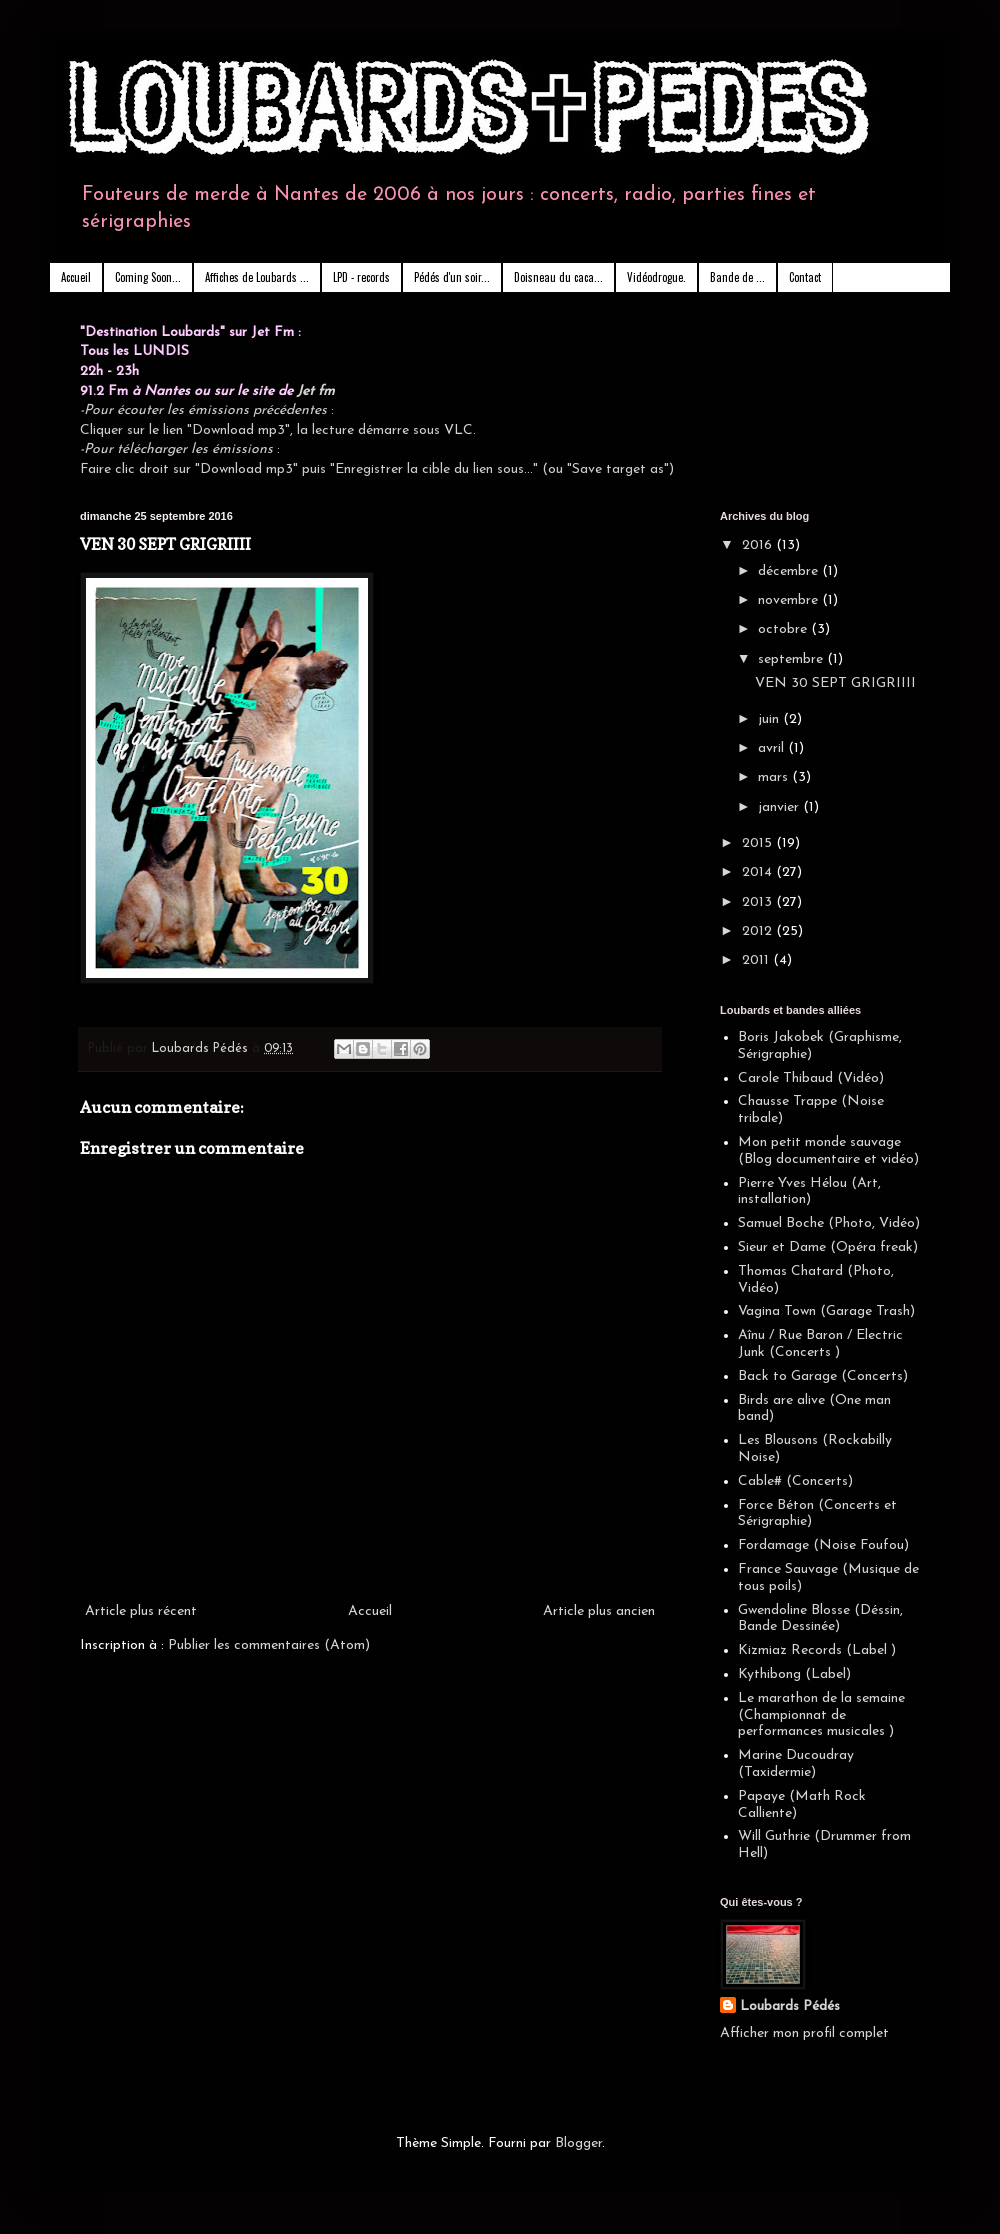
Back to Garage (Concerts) (823, 1376)
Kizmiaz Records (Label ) (817, 1650)
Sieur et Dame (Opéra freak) (828, 1247)
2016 (759, 545)
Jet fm (316, 391)
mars (775, 777)
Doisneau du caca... (558, 277)
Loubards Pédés (790, 2006)
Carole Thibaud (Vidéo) (811, 1078)
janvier (780, 807)
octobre (784, 629)
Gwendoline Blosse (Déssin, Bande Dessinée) (820, 1619)
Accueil (76, 277)
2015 (759, 843)
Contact (805, 277)
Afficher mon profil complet (804, 2033)
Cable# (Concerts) (795, 1481)
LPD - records (361, 277)
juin (770, 719)
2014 (759, 872)
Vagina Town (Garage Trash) (826, 1311)
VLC (458, 430)
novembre (790, 600)
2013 (759, 902)
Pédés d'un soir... (452, 277)
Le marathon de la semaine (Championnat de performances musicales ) (821, 1715)
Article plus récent (141, 1611)
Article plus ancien (599, 1611)
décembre (790, 571)
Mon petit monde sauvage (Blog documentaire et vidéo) (828, 1151)
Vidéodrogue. (656, 277)
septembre (792, 659)
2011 (757, 960)
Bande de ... (737, 277)
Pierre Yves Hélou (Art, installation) (809, 1192)
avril (773, 748)
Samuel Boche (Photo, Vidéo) (829, 1223)
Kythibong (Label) (794, 1674)
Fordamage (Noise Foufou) (823, 1545)
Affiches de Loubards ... (257, 277)
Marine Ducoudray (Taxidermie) (796, 1764)
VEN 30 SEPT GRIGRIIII (835, 683)
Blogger (578, 2143)
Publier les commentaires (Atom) (269, 1645)
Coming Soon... (148, 277)
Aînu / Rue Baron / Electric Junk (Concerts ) (820, 1344)
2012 (759, 931)
